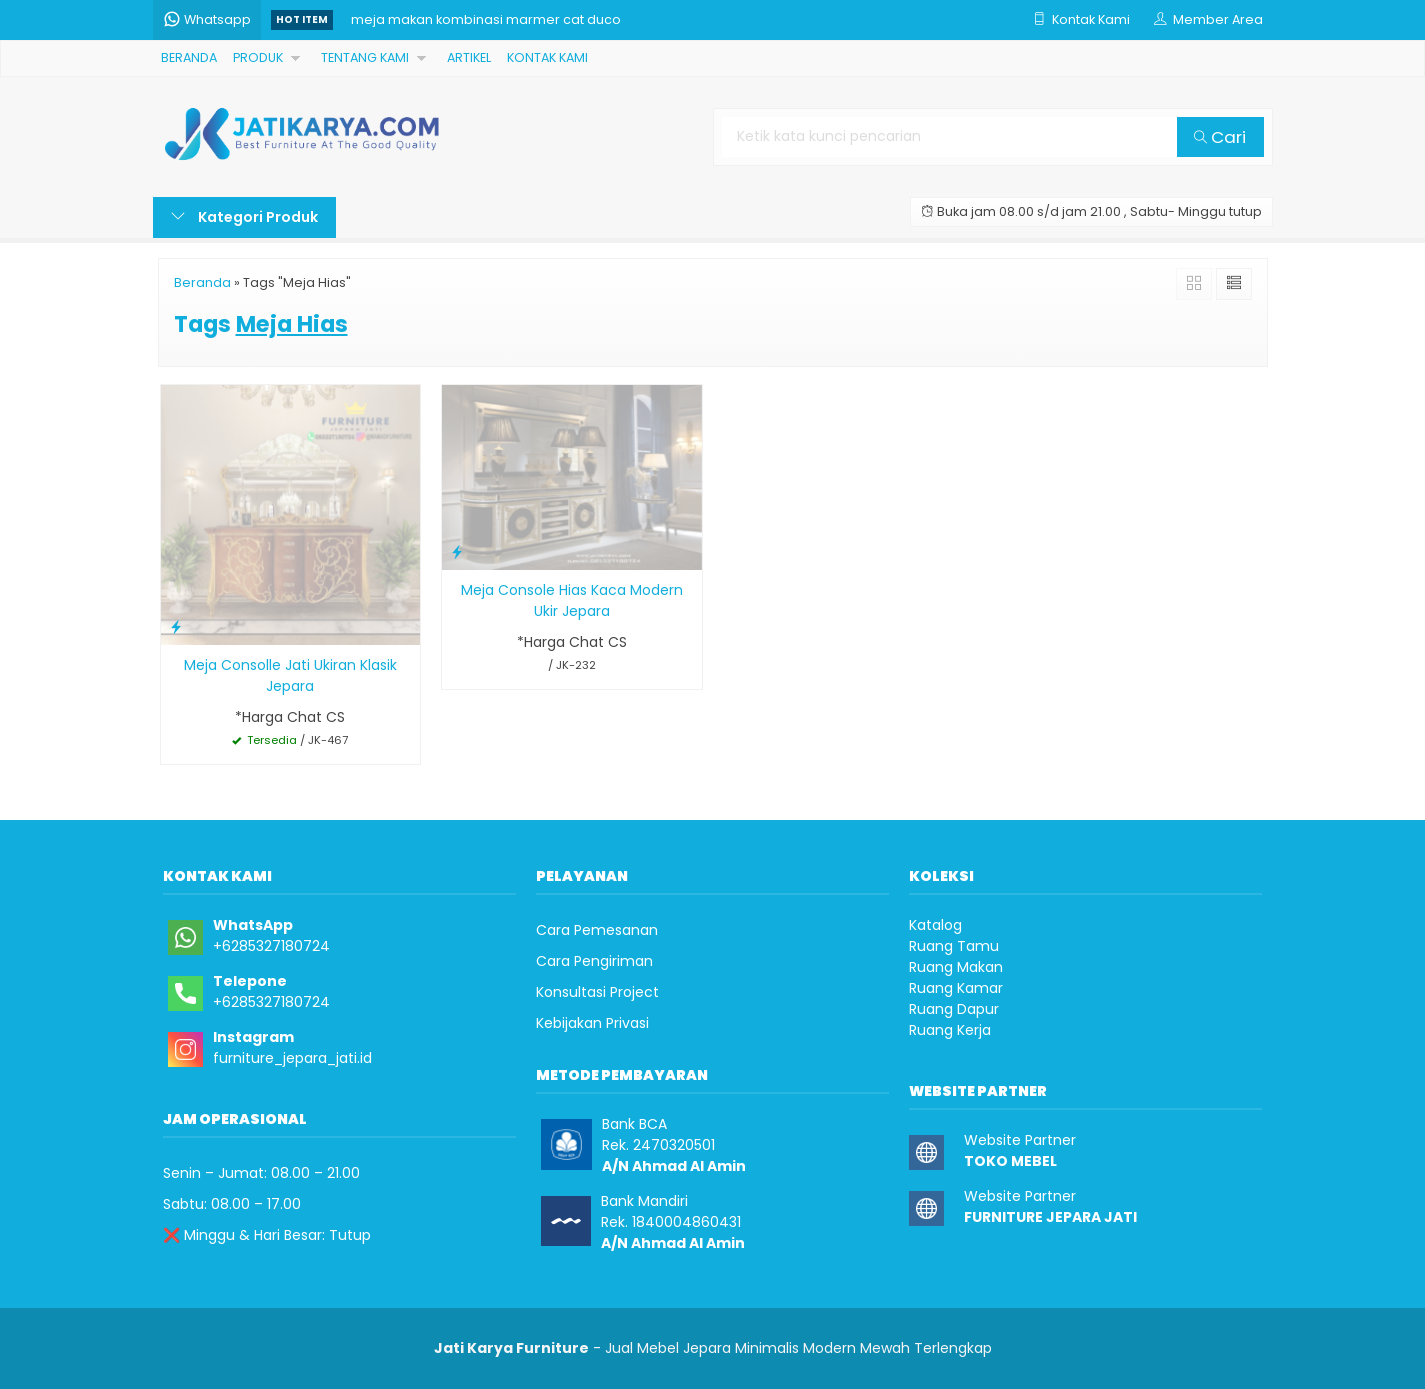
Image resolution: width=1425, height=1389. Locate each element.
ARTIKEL (469, 57)
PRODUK (258, 57)
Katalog (935, 925)
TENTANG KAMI (365, 57)
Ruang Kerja (950, 1030)
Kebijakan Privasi (592, 1023)
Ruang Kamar (956, 988)
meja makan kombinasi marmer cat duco (486, 19)
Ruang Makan (956, 967)
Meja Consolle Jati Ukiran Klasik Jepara (290, 675)
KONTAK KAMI (547, 57)
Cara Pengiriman (594, 961)
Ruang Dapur (954, 1009)
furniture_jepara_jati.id (292, 1058)
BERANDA (189, 57)
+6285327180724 (271, 946)
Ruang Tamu (954, 946)
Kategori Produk (244, 217)
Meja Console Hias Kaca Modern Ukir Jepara (572, 600)
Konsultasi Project (597, 992)
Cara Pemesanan (597, 930)
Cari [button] (1220, 137)
